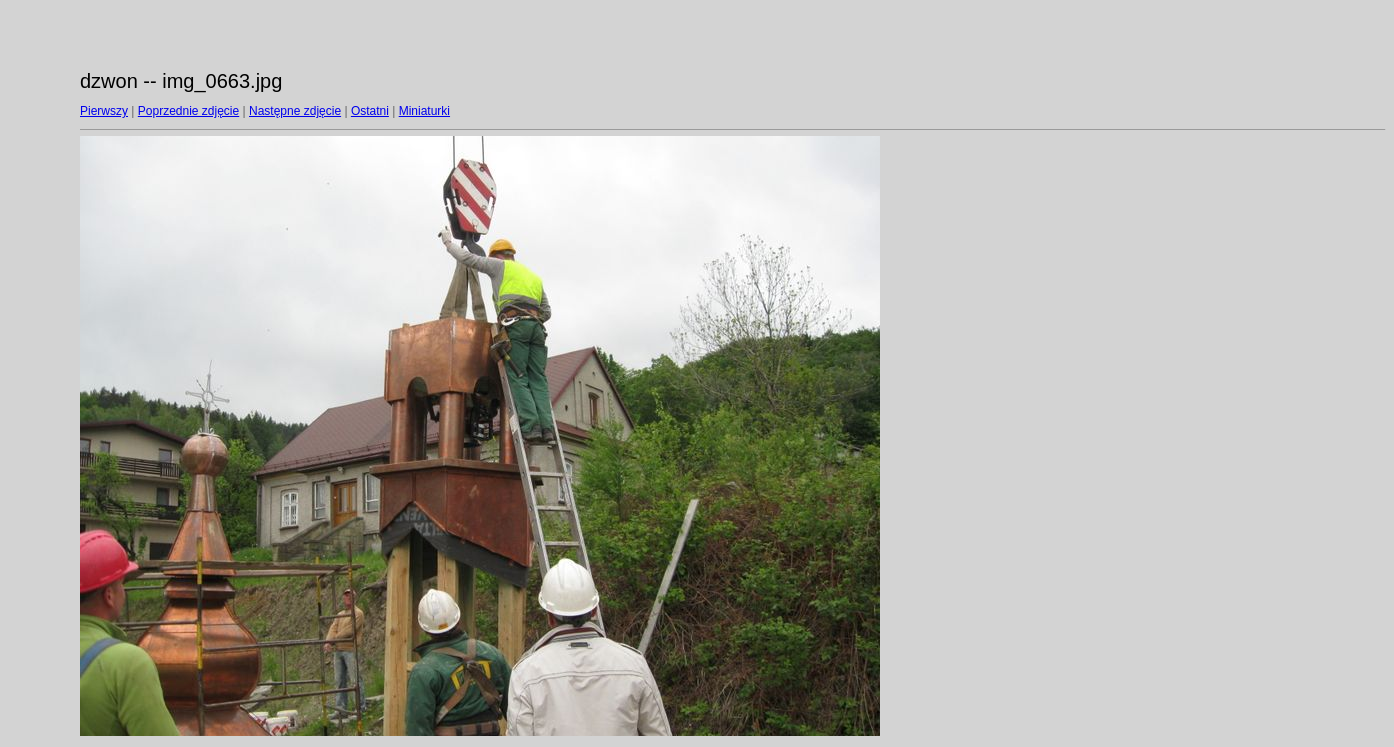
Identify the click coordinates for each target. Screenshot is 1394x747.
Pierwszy (104, 111)
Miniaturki (424, 111)
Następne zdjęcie (295, 111)
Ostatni (370, 111)
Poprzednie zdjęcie (188, 111)
